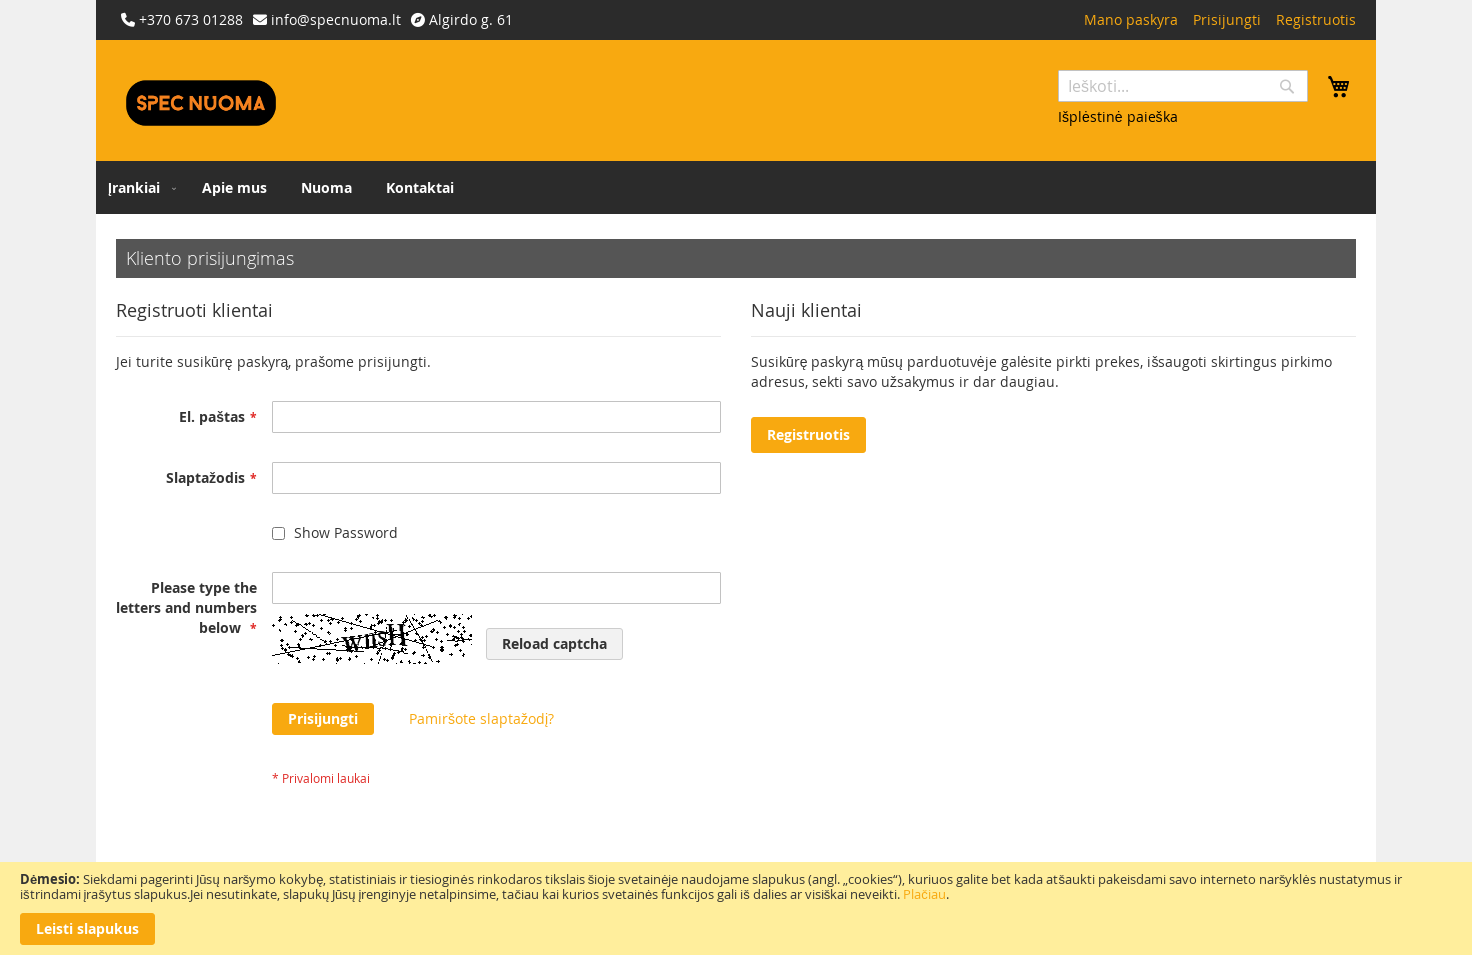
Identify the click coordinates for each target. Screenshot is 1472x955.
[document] (736, 908)
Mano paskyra (1131, 19)
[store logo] (201, 103)
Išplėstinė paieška (1118, 116)
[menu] (736, 187)
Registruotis (1316, 19)
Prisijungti (1227, 19)
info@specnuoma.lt (336, 19)
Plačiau (924, 894)
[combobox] (1183, 86)
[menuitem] (138, 187)
